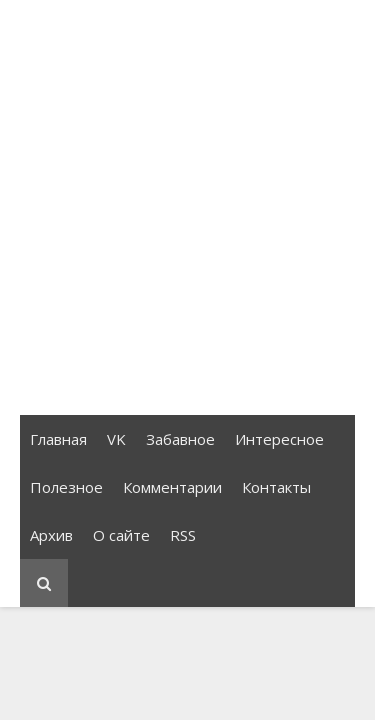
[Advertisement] (187, 207)
